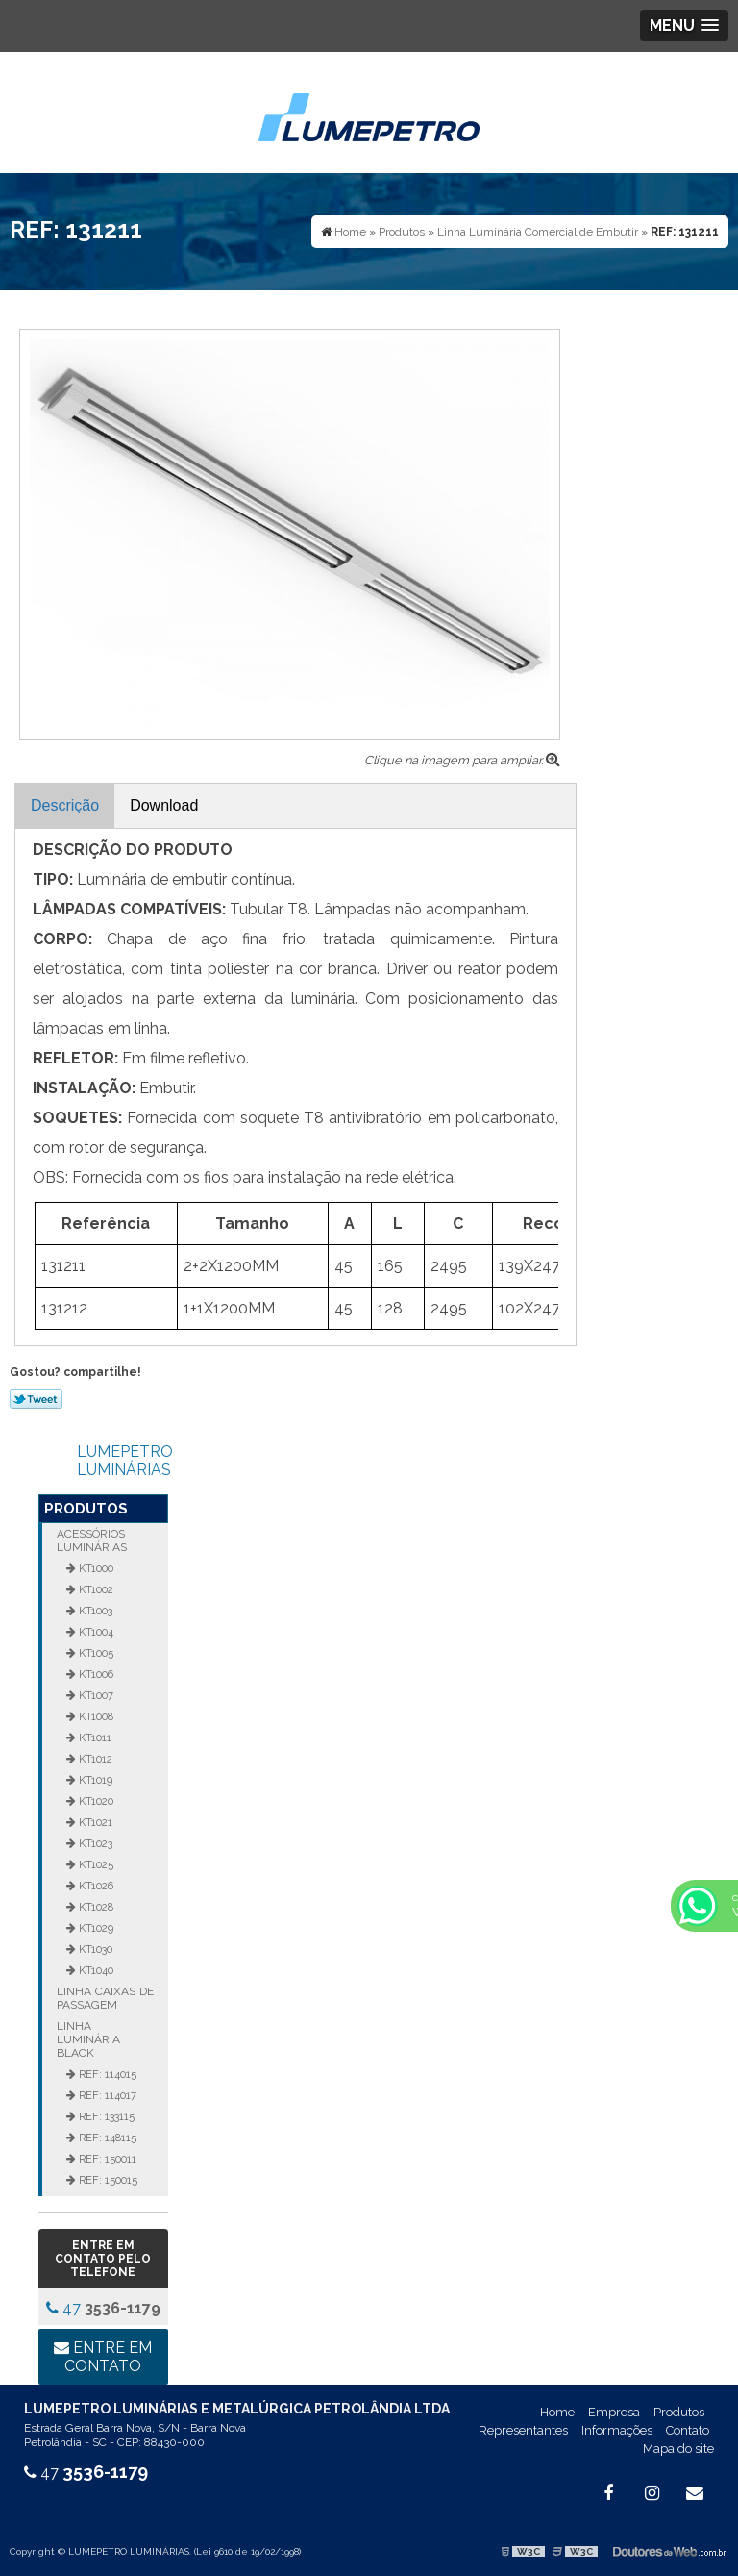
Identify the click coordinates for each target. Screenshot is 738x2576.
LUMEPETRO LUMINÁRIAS (125, 1460)
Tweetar (36, 1399)
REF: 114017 (106, 2095)
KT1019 (94, 1780)
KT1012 (94, 1758)
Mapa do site (678, 2448)
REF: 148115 (106, 2137)
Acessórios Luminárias (92, 1540)
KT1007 (94, 1695)
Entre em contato (103, 2356)
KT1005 (94, 1653)
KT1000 (94, 1568)
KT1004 (94, 1631)
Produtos (86, 1508)
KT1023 (94, 1843)
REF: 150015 (106, 2180)
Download (164, 805)
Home (557, 2412)
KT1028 (94, 1906)
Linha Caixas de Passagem (105, 1998)
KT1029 (94, 1928)
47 (103, 2308)
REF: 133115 (105, 2116)
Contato (687, 2430)
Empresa (614, 2412)
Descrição (65, 805)
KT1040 (94, 1970)
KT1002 (94, 1589)
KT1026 (94, 1885)
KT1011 (93, 1737)
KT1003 (94, 1610)
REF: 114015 (106, 2074)
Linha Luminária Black (88, 2039)
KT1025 (94, 1864)
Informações (616, 2430)
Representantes (523, 2430)
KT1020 (94, 1801)
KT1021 (94, 1822)
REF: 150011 (106, 2158)
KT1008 (94, 1716)
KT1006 (94, 1674)
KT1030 (94, 1949)
